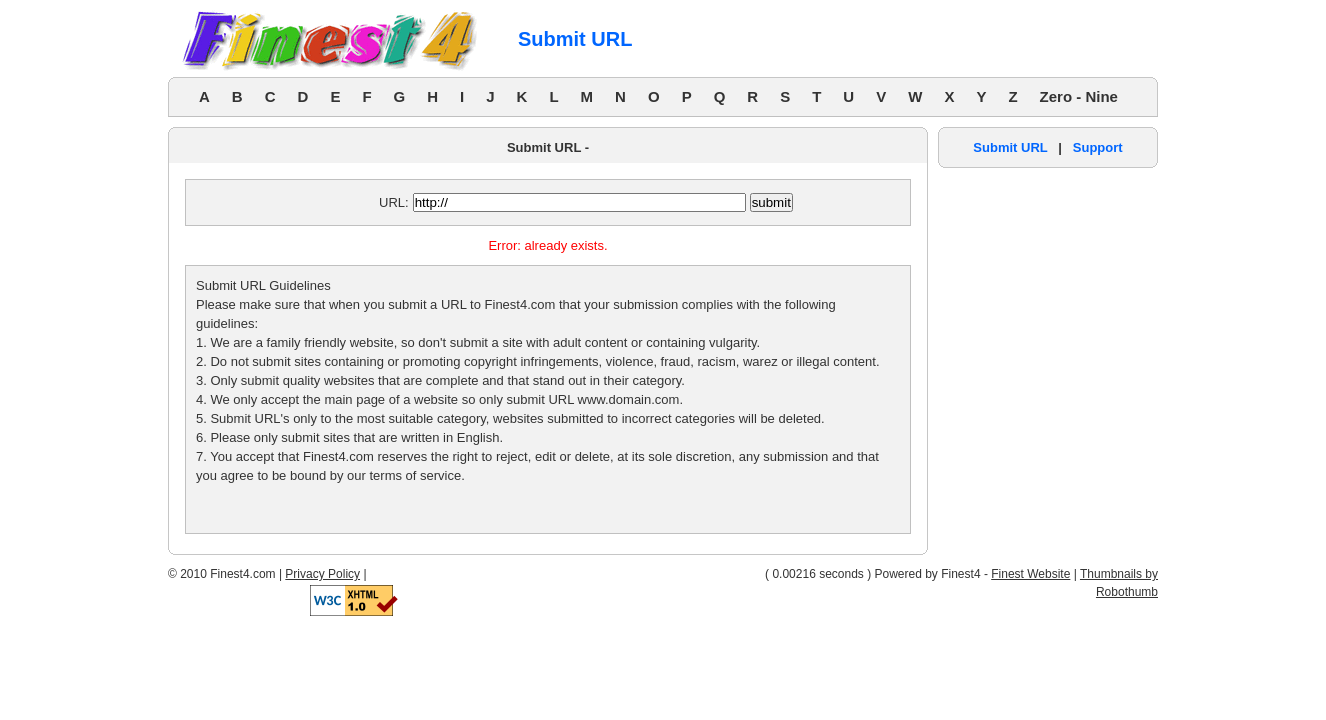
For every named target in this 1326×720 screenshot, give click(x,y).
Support (1098, 147)
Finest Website (1030, 574)
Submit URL (1010, 147)
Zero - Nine (1079, 96)
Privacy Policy (322, 574)
